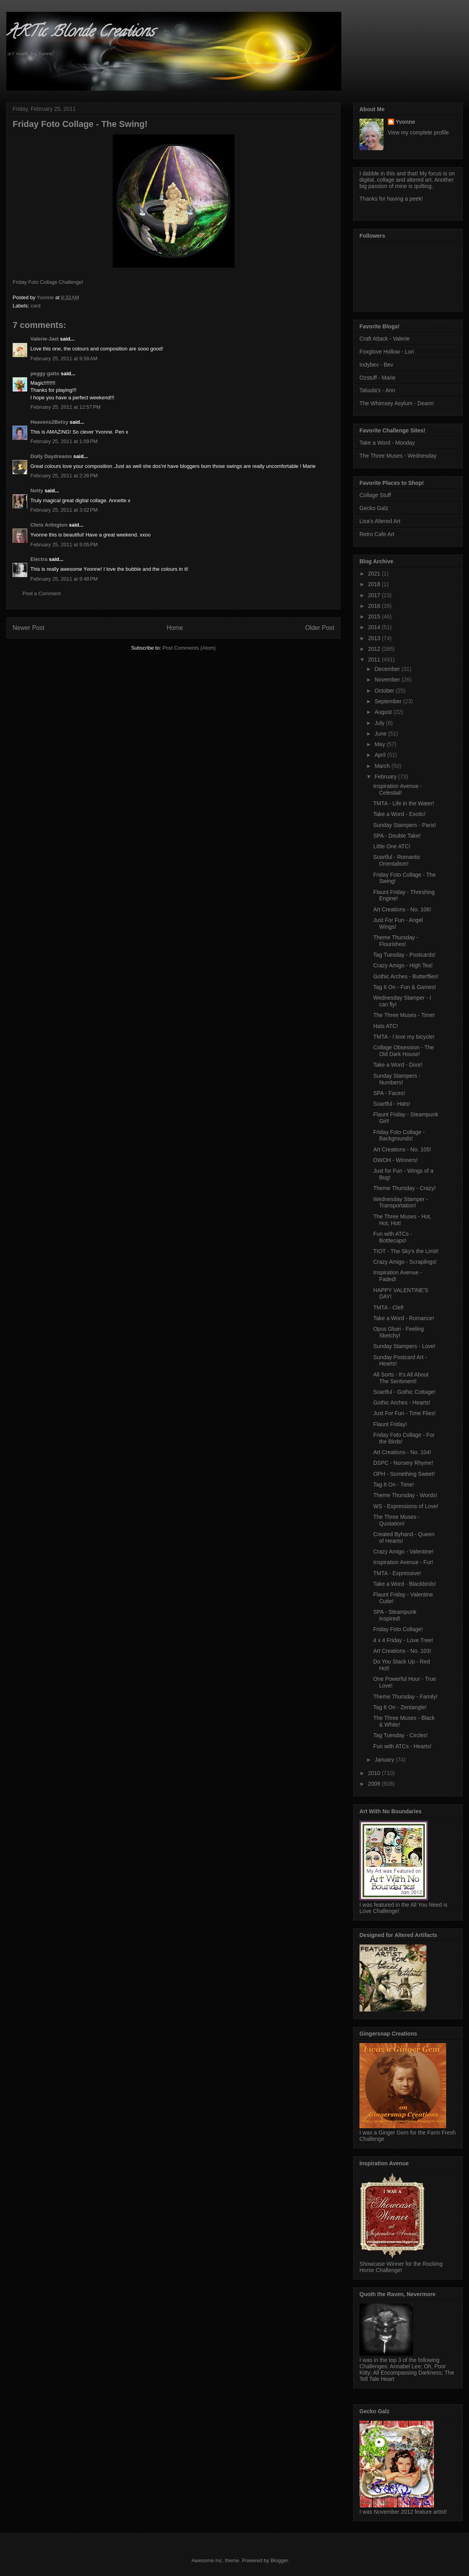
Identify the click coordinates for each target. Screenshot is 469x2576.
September (388, 701)
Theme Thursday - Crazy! (404, 1188)
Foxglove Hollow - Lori (386, 351)
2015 (375, 616)
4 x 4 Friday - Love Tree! (403, 1640)
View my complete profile (418, 132)
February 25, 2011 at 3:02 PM (64, 510)
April (380, 755)
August (383, 712)
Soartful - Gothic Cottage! (404, 1392)
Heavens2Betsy (49, 422)
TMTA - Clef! (388, 1307)
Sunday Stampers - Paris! (404, 825)
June (381, 733)
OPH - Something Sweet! (404, 1474)
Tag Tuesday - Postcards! (404, 955)
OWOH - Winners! (395, 1160)
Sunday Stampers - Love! (404, 1346)
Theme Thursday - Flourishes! (395, 940)
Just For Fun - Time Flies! (404, 1413)
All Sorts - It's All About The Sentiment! (400, 1377)
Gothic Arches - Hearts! (401, 1402)
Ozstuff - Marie (377, 377)
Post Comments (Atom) (189, 648)
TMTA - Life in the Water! (403, 803)
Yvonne (405, 122)
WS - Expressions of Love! (405, 1506)
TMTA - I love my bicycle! (403, 1037)
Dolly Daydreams (51, 456)
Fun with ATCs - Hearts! (402, 1746)
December (387, 669)
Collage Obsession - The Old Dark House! (403, 1050)
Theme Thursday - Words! (405, 1495)
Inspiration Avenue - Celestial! (397, 789)
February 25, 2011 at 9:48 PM (64, 579)
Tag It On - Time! (393, 1484)
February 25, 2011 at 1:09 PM (64, 441)
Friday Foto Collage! (398, 1629)
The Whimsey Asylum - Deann (396, 403)
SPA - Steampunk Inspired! (394, 1615)
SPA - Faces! (389, 1093)
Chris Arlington (48, 525)
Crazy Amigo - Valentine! (403, 1551)
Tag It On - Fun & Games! (404, 987)
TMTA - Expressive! (397, 1573)
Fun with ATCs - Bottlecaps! (392, 1237)
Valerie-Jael (44, 339)
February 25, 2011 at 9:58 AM (63, 358)
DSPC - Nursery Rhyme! (403, 1463)
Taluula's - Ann (377, 390)
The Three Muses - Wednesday (398, 456)
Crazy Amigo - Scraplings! (405, 1262)
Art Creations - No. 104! (402, 1452)
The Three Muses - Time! (404, 1015)
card (36, 306)
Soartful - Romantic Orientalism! (397, 860)
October (385, 690)
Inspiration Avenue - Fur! (403, 1562)
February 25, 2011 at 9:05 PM (64, 545)
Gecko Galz (373, 508)
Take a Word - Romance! (403, 1318)
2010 (375, 1773)
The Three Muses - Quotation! (396, 1520)
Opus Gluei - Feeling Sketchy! (398, 1332)
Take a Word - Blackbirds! (404, 1584)
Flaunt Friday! (390, 1424)
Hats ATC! (385, 1026)
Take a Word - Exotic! (399, 814)
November (387, 679)
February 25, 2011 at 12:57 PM (65, 407)
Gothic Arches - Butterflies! (406, 976)
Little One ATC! (391, 846)
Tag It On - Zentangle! (399, 1707)
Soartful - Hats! (391, 1104)
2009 (375, 1784)
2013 (375, 638)
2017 (375, 595)
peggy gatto (45, 373)
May (380, 744)
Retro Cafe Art (377, 534)
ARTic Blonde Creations (80, 32)
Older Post (319, 627)
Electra (38, 559)
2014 (375, 627)
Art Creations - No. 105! (402, 1149)
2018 (375, 584)
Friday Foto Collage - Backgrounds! (399, 1135)
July (380, 723)
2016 (375, 606)
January (385, 1759)
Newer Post (29, 627)
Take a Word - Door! (397, 1065)
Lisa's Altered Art (379, 521)
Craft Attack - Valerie (384, 338)
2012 (375, 649)
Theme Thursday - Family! (405, 1696)
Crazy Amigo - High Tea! (403, 965)
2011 (375, 659)
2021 (375, 573)
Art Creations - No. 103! (402, 1651)
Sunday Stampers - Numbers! (397, 1079)
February (386, 776)
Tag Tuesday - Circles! (400, 1735)
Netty (36, 491)
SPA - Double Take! (397, 836)
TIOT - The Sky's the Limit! (406, 1251)
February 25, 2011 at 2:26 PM (64, 476)
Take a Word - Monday (387, 443)
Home (175, 627)
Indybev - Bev (376, 364)
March (382, 766)
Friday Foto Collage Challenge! (48, 282)
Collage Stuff (375, 495)
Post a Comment (41, 593)
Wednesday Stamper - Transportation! (400, 1202)
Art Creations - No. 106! (402, 909)
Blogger (279, 2560)
